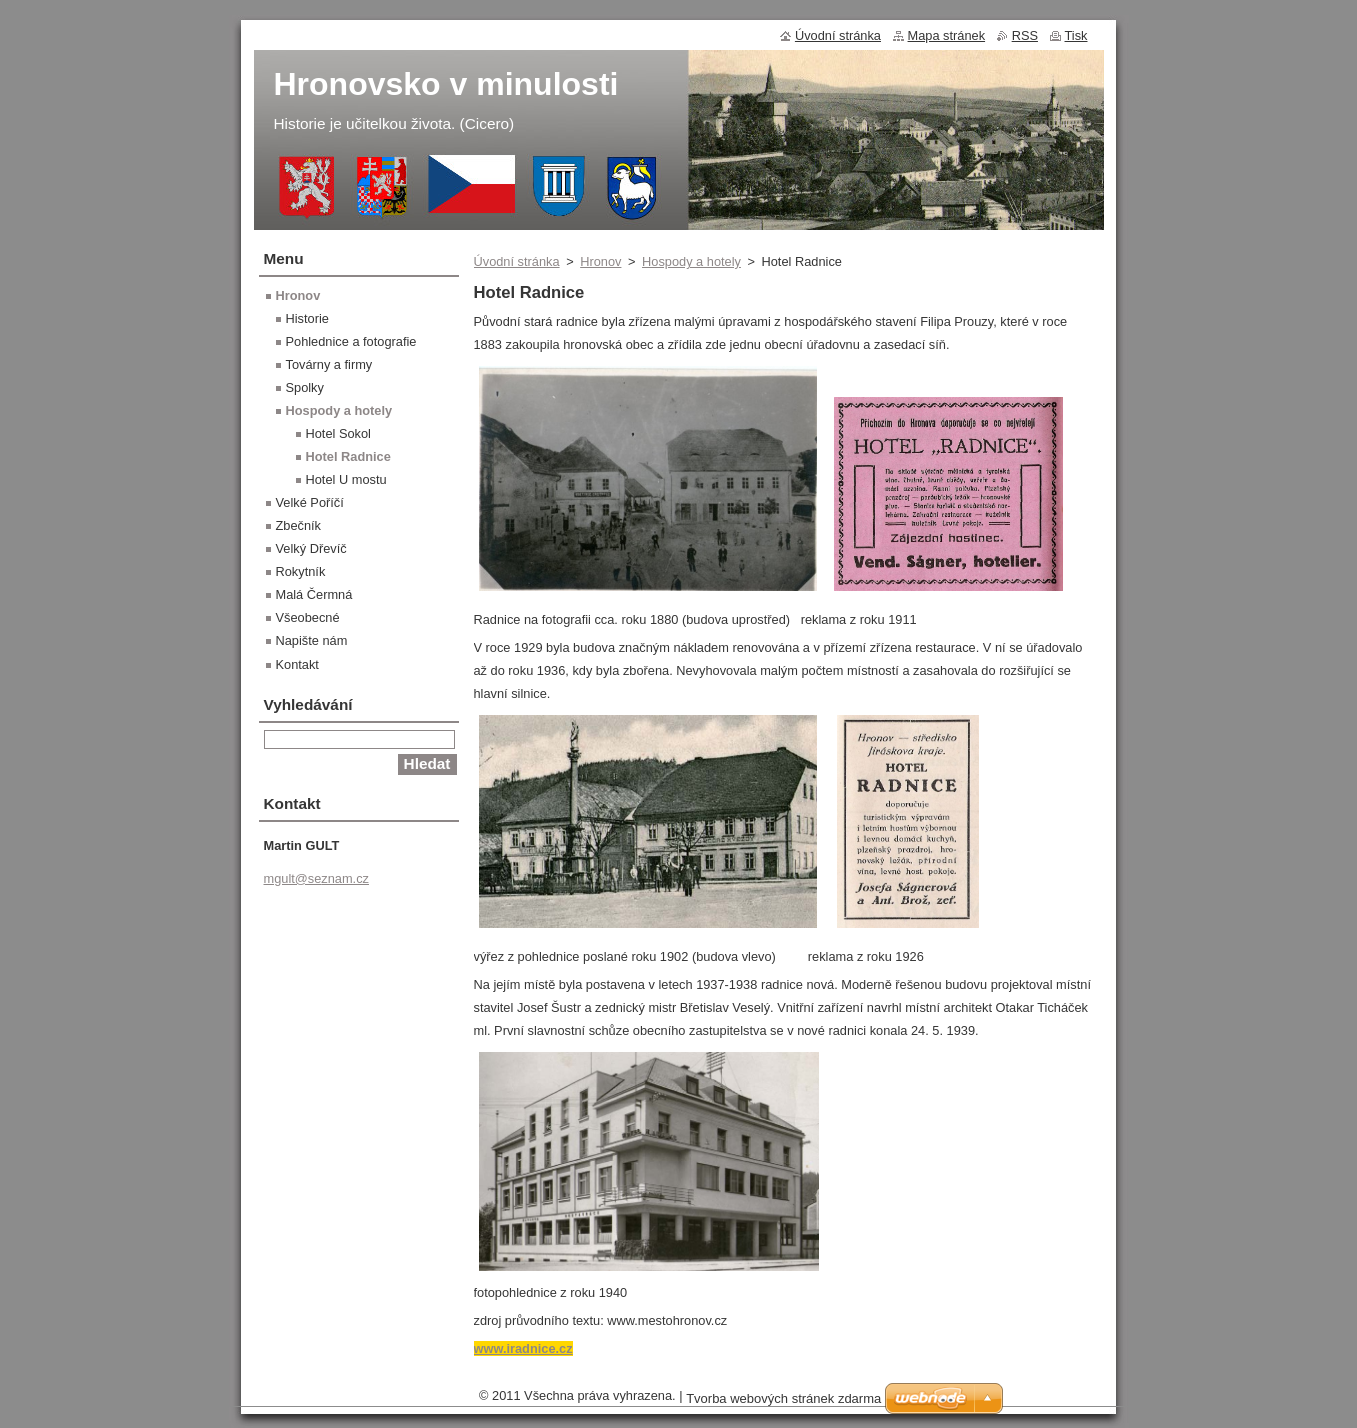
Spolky (305, 387)
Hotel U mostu (346, 479)
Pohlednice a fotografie (351, 341)
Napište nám (312, 640)
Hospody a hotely (691, 261)
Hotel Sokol (338, 433)
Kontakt (297, 664)
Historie (307, 318)
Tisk (1076, 35)
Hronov (600, 261)
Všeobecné (308, 617)
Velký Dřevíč (311, 548)
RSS (1025, 35)
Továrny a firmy (329, 364)
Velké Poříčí (310, 502)
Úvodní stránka (517, 261)
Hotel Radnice (348, 456)
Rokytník (301, 571)
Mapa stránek (947, 35)
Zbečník (299, 525)
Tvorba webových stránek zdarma (783, 1398)
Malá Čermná (314, 594)
